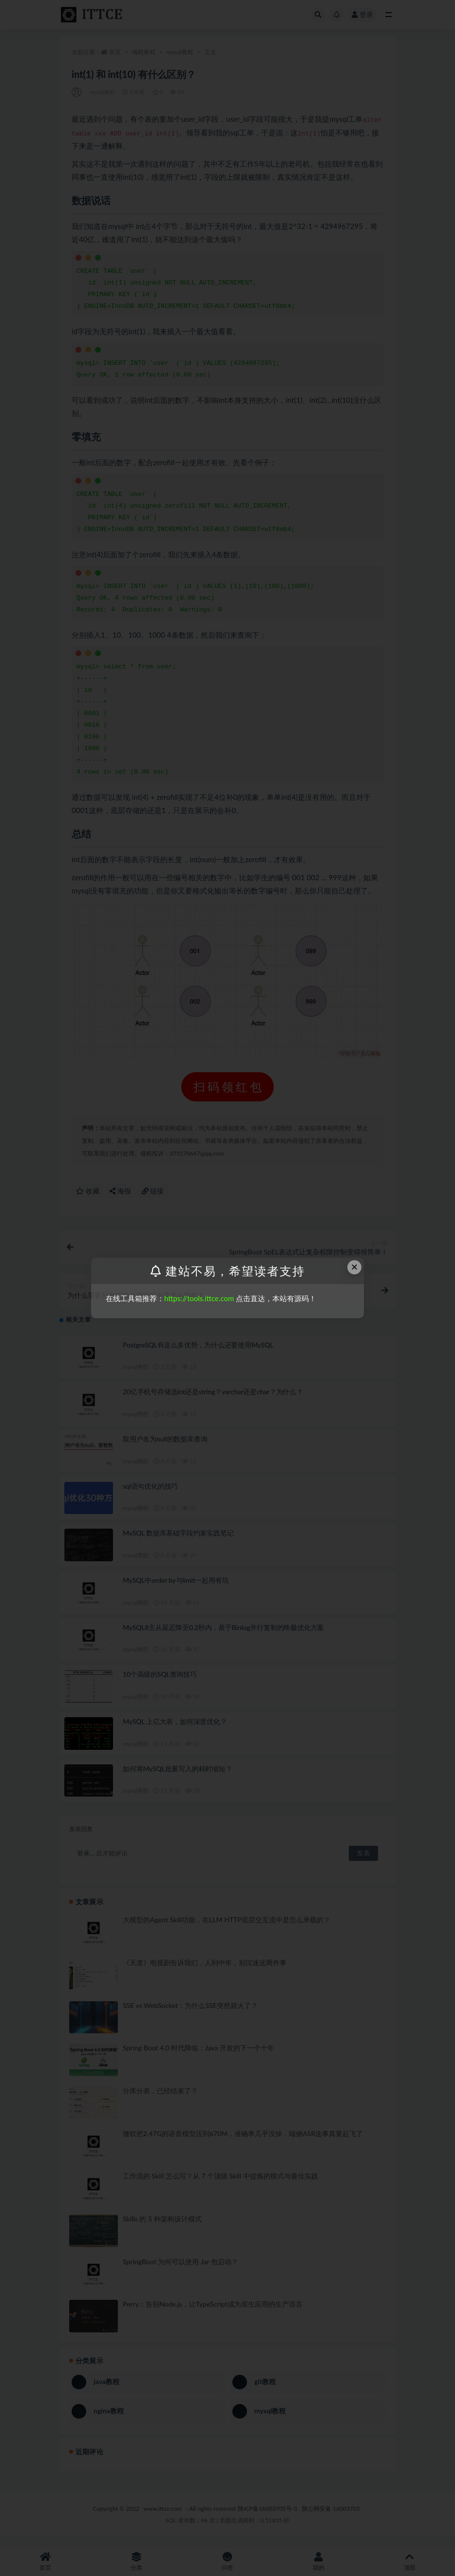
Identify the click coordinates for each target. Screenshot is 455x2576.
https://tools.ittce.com (199, 1298)
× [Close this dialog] (354, 1266)
